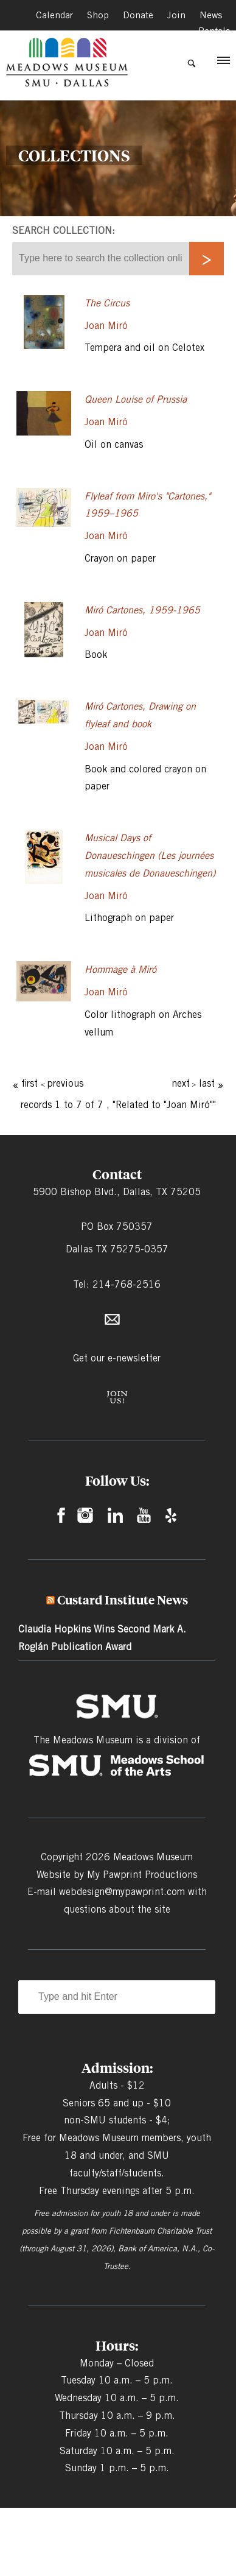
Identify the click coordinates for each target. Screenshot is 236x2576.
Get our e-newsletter (117, 1358)
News (210, 14)
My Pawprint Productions (142, 1874)
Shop (96, 14)
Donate (137, 14)
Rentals (214, 29)
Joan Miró (106, 325)
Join (176, 14)
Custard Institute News (122, 1599)
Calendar (52, 14)
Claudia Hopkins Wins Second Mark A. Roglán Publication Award (102, 1638)
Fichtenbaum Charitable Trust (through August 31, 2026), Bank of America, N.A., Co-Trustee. (116, 2248)
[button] (222, 63)
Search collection (62, 230)
